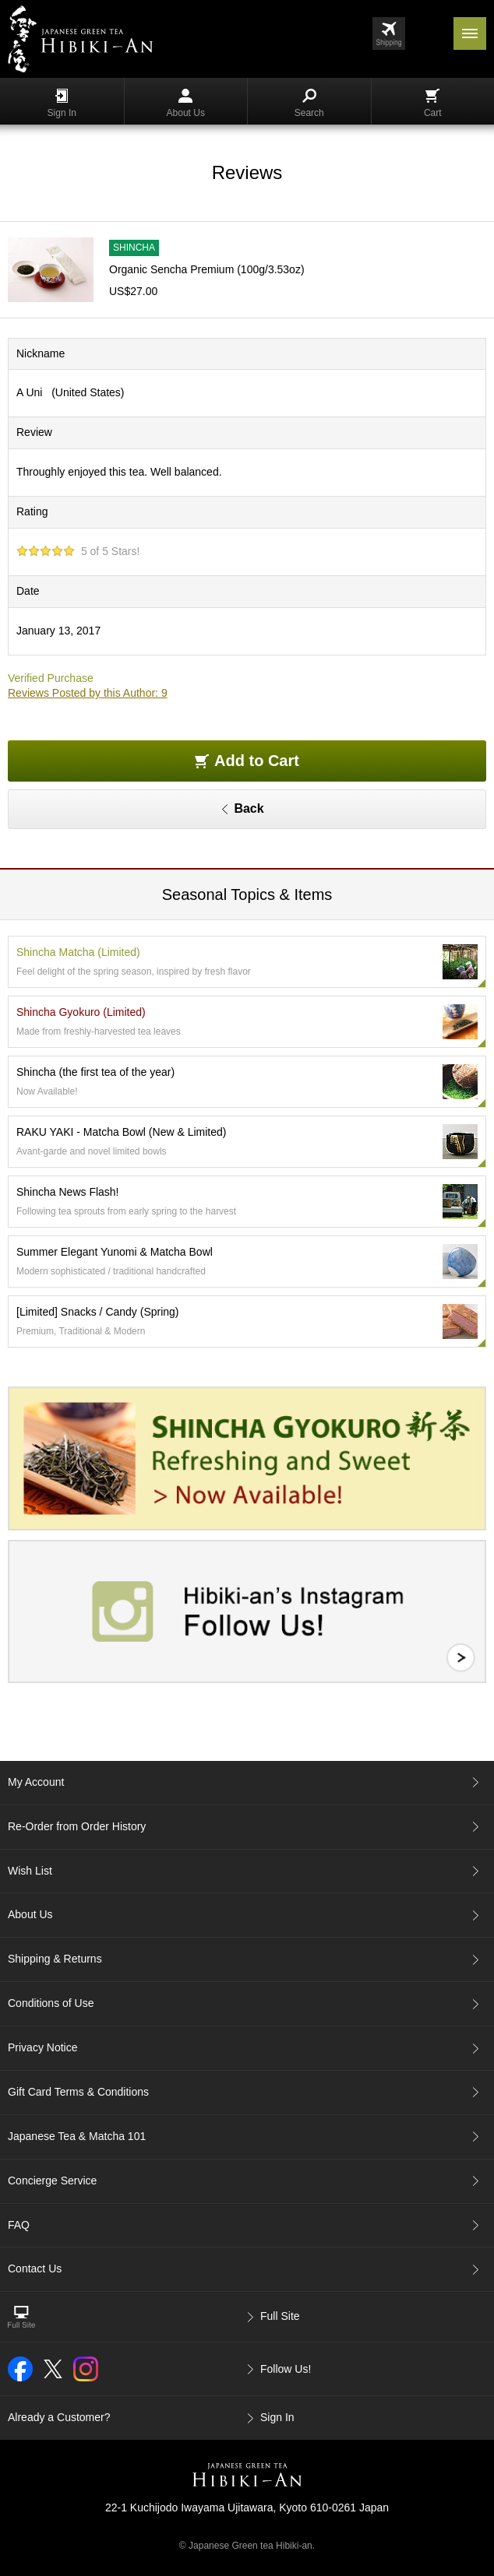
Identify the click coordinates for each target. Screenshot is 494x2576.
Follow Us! (285, 2369)
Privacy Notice (42, 2047)
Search (309, 103)
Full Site (280, 2316)
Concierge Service (52, 2180)
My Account (36, 1782)
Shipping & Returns (55, 1958)
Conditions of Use (51, 2003)
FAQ (19, 2225)
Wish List (30, 1870)
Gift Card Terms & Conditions (78, 2092)
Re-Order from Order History (77, 1826)
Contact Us (35, 2268)
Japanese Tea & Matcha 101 (77, 2136)
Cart (433, 103)
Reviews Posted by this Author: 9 (88, 693)
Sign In (62, 103)
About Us (186, 103)
